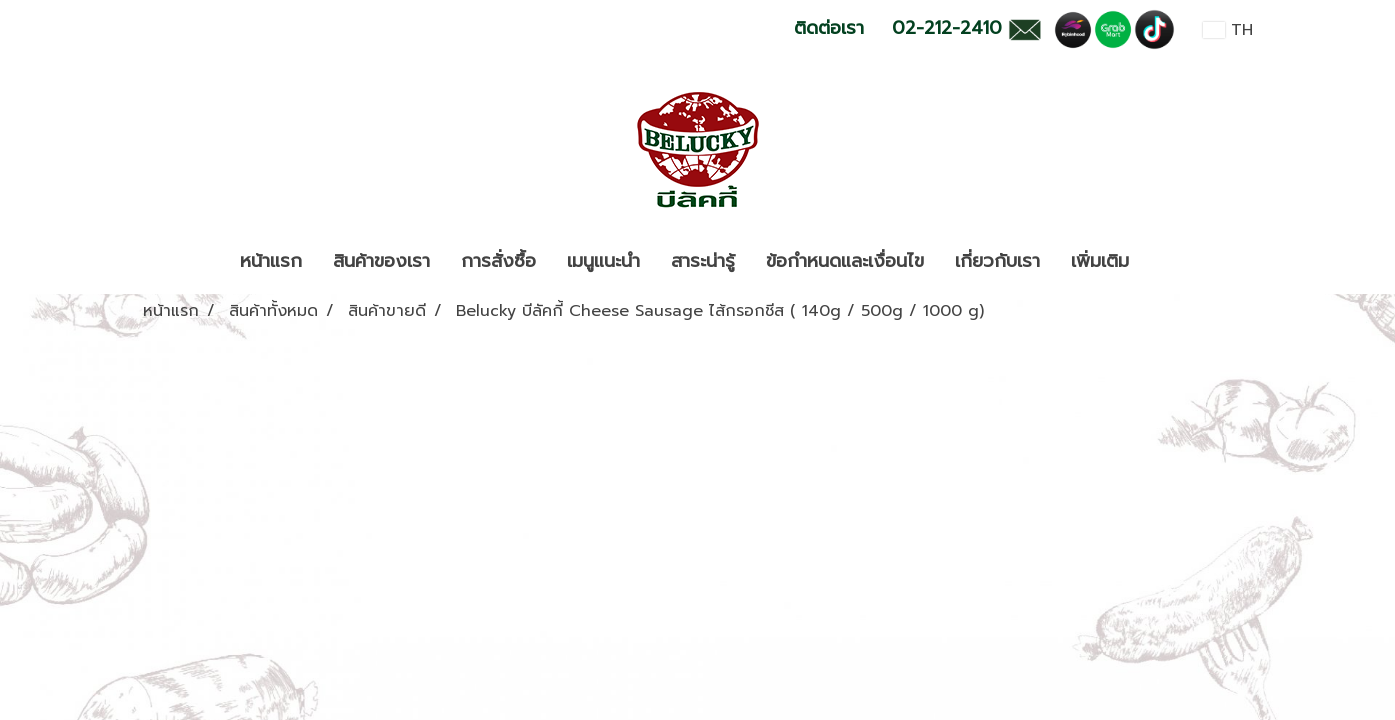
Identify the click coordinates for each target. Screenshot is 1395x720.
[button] (1162, 262)
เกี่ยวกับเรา (997, 261)
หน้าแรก (271, 261)
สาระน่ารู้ (703, 261)
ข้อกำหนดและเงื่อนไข (845, 261)
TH (1227, 30)
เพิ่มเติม (1100, 261)
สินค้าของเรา (381, 261)
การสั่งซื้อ (498, 261)
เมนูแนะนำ (603, 261)
